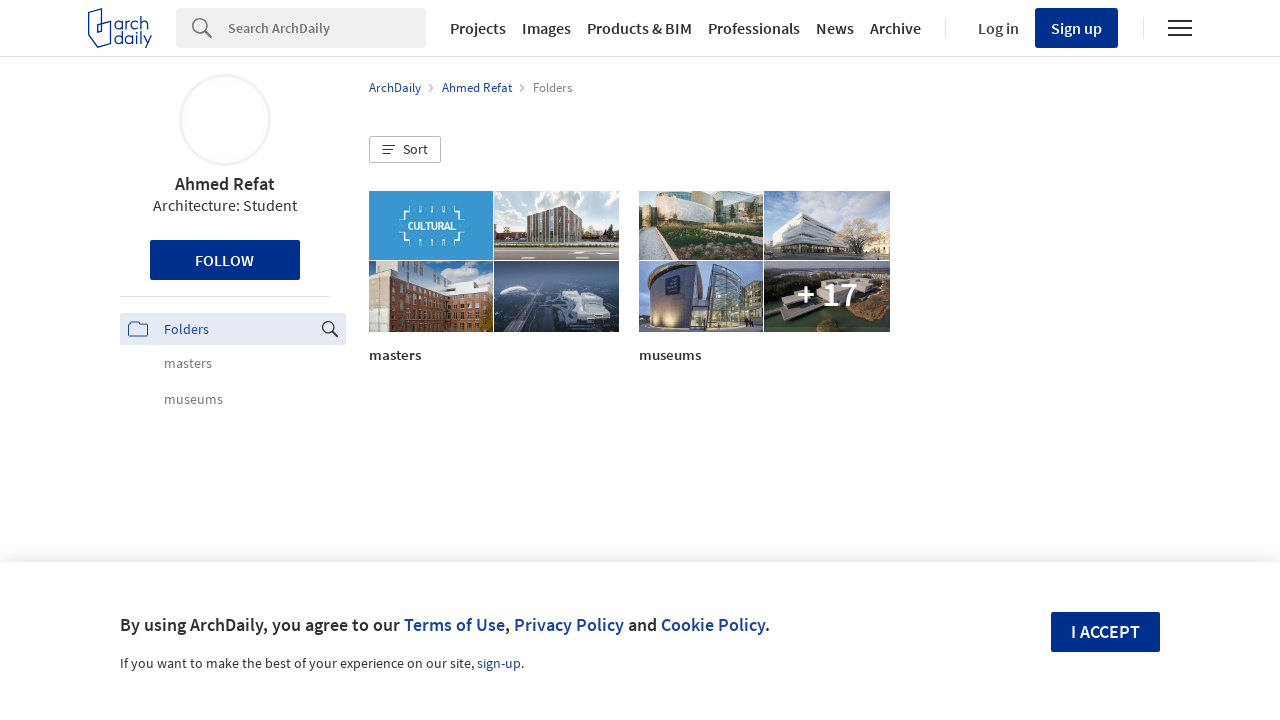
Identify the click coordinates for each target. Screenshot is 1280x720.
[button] (405, 150)
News (835, 28)
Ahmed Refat (225, 183)
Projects (478, 28)
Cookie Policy (713, 624)
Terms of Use (454, 624)
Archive (895, 28)
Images (546, 28)
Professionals (754, 28)
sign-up (499, 663)
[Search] (327, 28)
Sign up (1076, 28)
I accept (1105, 631)
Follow (224, 260)
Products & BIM (639, 28)
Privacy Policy (569, 624)
